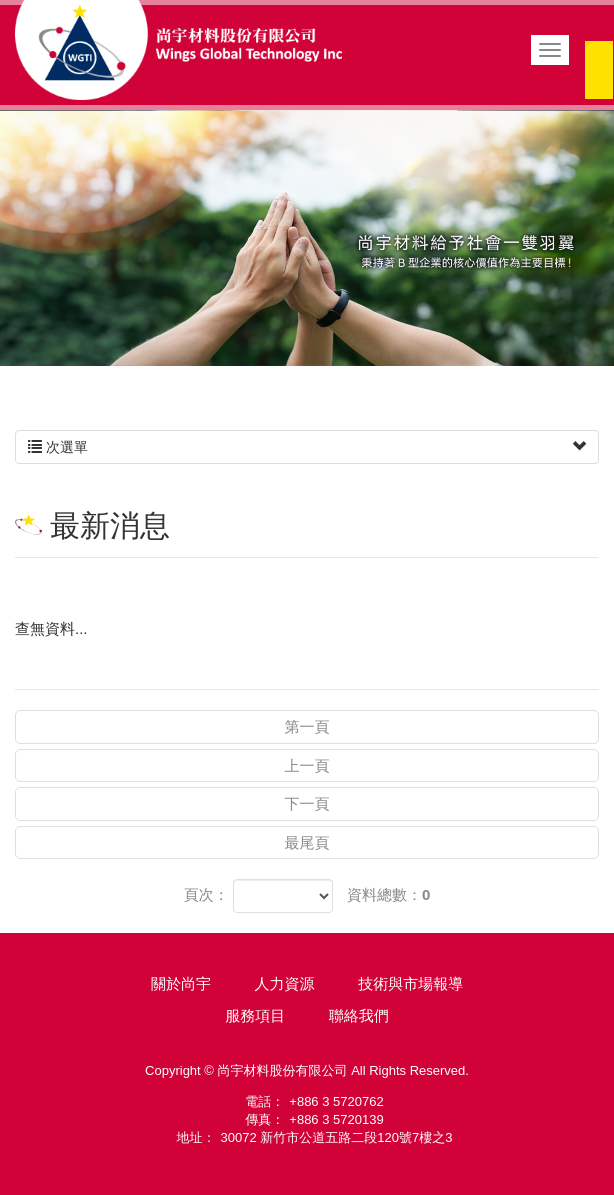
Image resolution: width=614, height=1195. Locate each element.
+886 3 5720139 (336, 1119)
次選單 (307, 447)
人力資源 (285, 983)
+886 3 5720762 (336, 1101)
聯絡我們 (359, 1015)
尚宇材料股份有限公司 (178, 50)
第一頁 (307, 726)
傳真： (264, 1119)
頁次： (206, 894)
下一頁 (307, 803)
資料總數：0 (388, 894)
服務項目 (255, 1015)
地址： (196, 1137)
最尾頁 (307, 842)
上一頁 (307, 765)
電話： (264, 1101)
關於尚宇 (181, 983)
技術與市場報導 (410, 983)
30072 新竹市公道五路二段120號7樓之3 (337, 1137)
